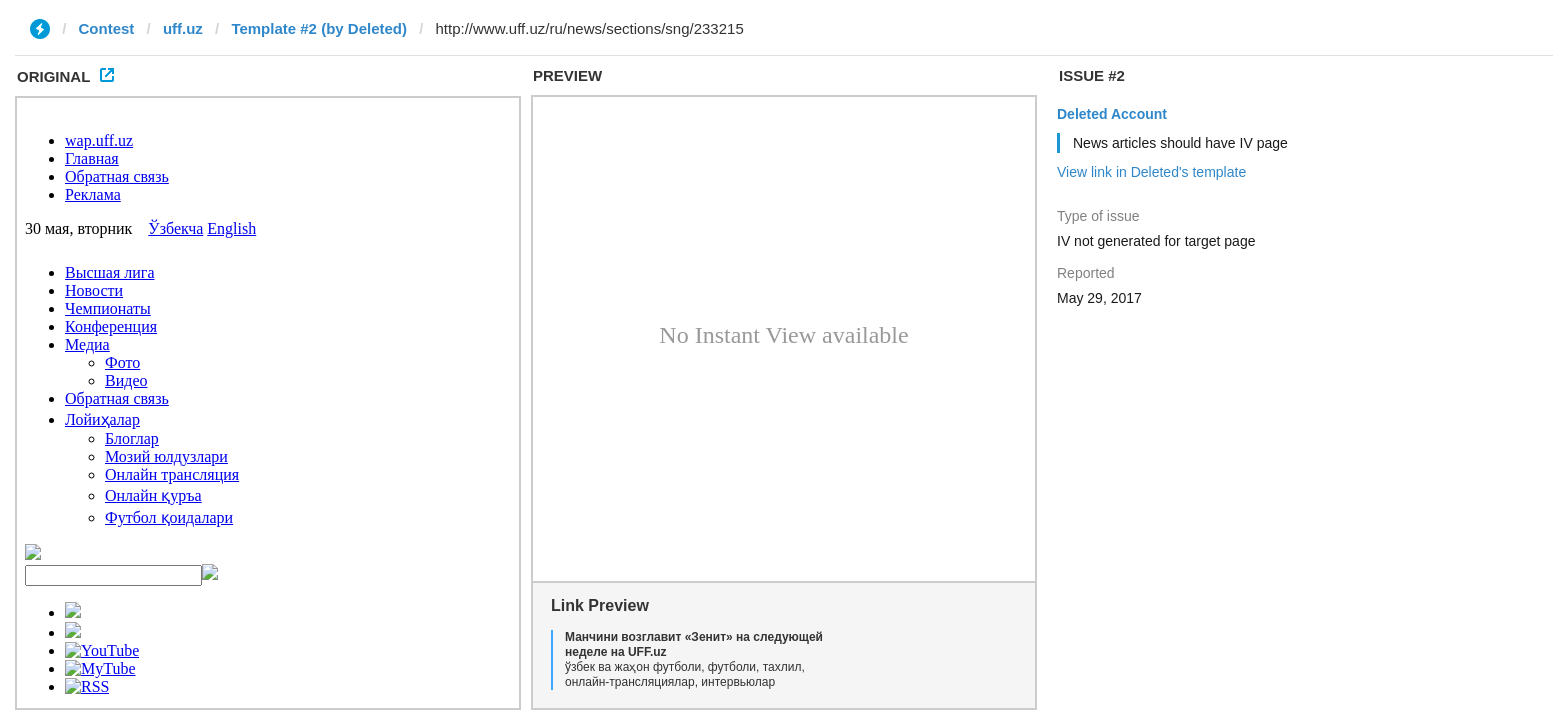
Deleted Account (1112, 114)
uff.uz (183, 28)
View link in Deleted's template (1151, 172)
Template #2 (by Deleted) (319, 28)
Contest (107, 28)
